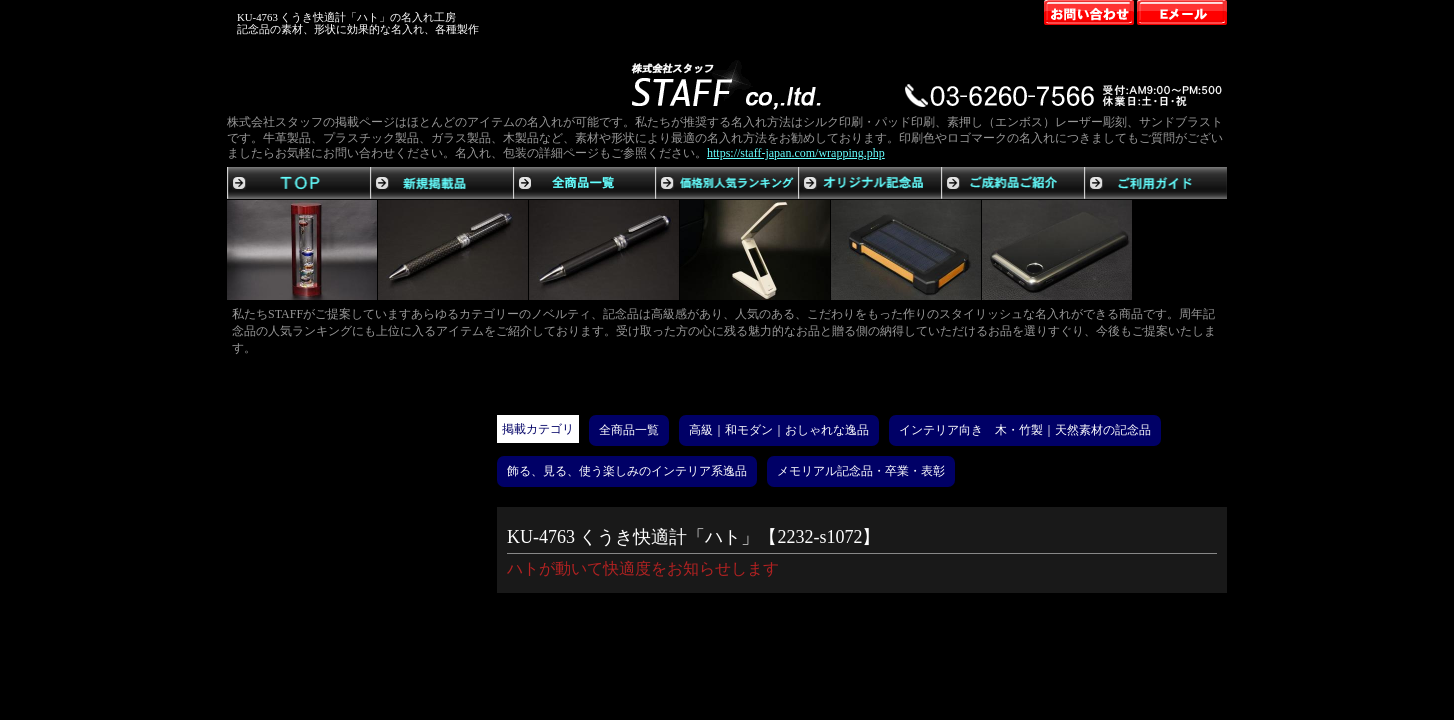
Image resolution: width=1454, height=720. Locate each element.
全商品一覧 (629, 430)
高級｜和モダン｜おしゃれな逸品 (779, 430)
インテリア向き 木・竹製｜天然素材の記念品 (1025, 430)
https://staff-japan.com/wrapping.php (796, 153)
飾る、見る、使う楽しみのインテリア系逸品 (627, 471)
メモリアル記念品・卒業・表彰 (861, 471)
